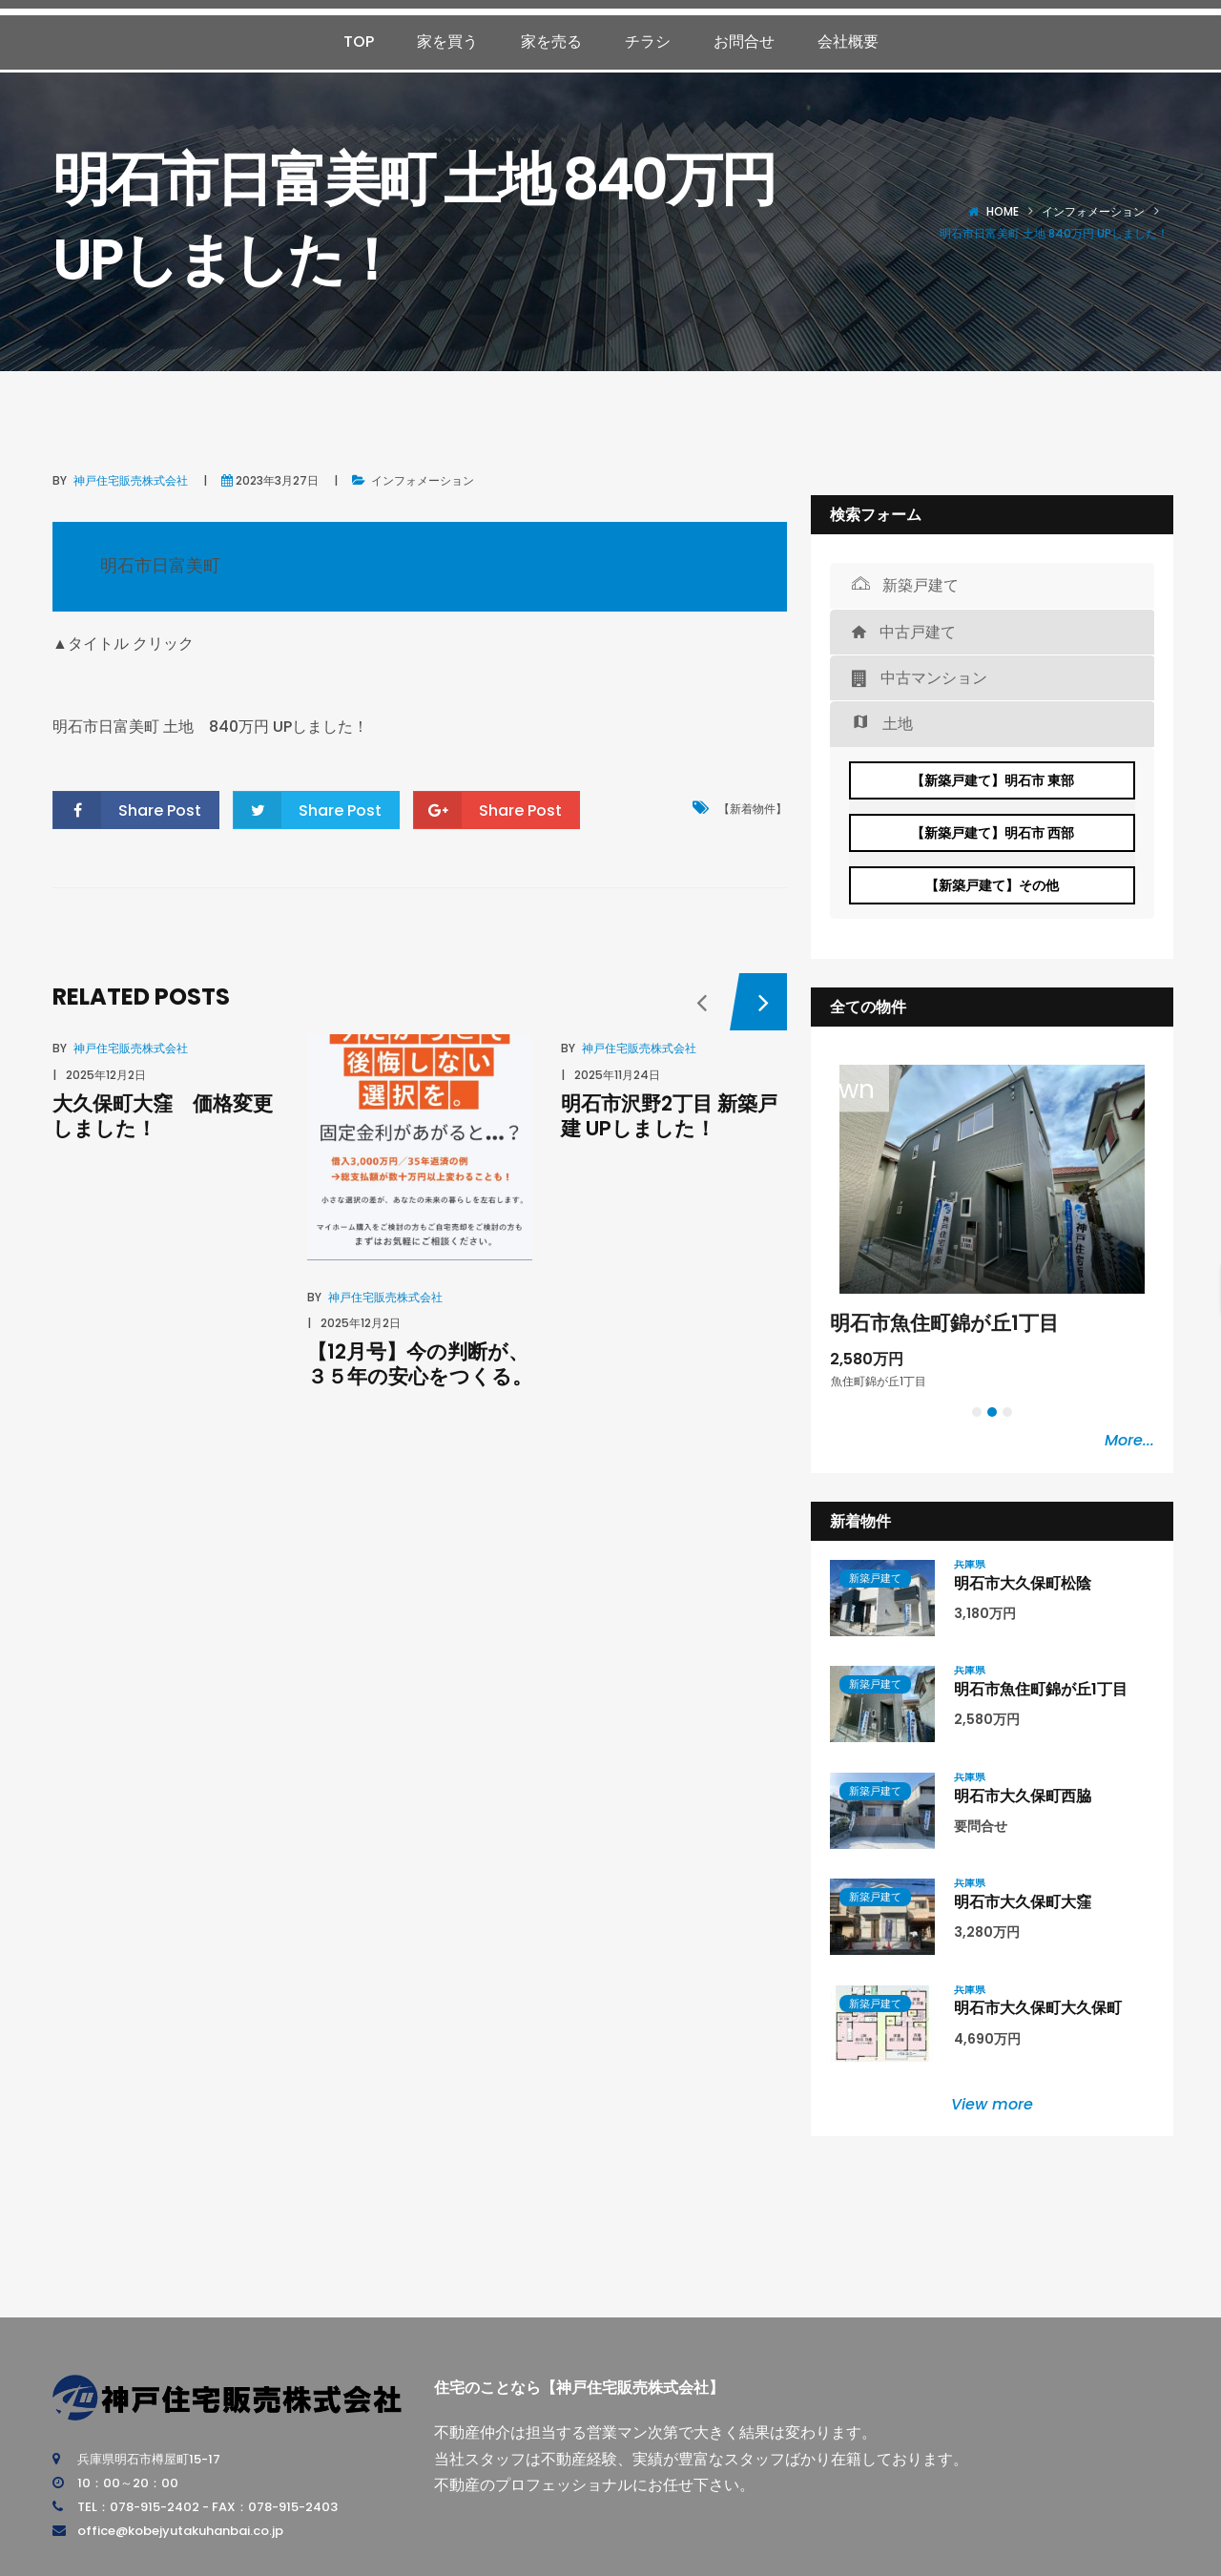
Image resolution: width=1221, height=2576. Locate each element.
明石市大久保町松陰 (1022, 1583)
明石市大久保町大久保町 (1038, 2008)
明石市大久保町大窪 (1022, 1902)
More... (1129, 1440)
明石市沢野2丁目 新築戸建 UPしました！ (669, 1115)
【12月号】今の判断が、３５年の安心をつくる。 (419, 1363)
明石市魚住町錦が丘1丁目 (944, 1323)
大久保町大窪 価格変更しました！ (162, 1115)
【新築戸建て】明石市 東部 (992, 780)
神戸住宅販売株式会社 (130, 480)
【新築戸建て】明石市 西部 (992, 832)
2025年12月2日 (106, 1075)
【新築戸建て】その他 (992, 885)
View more (992, 2104)
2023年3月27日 (277, 480)
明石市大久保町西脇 (1022, 1796)
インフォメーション (1093, 211)
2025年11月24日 (617, 1075)
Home (1002, 211)
